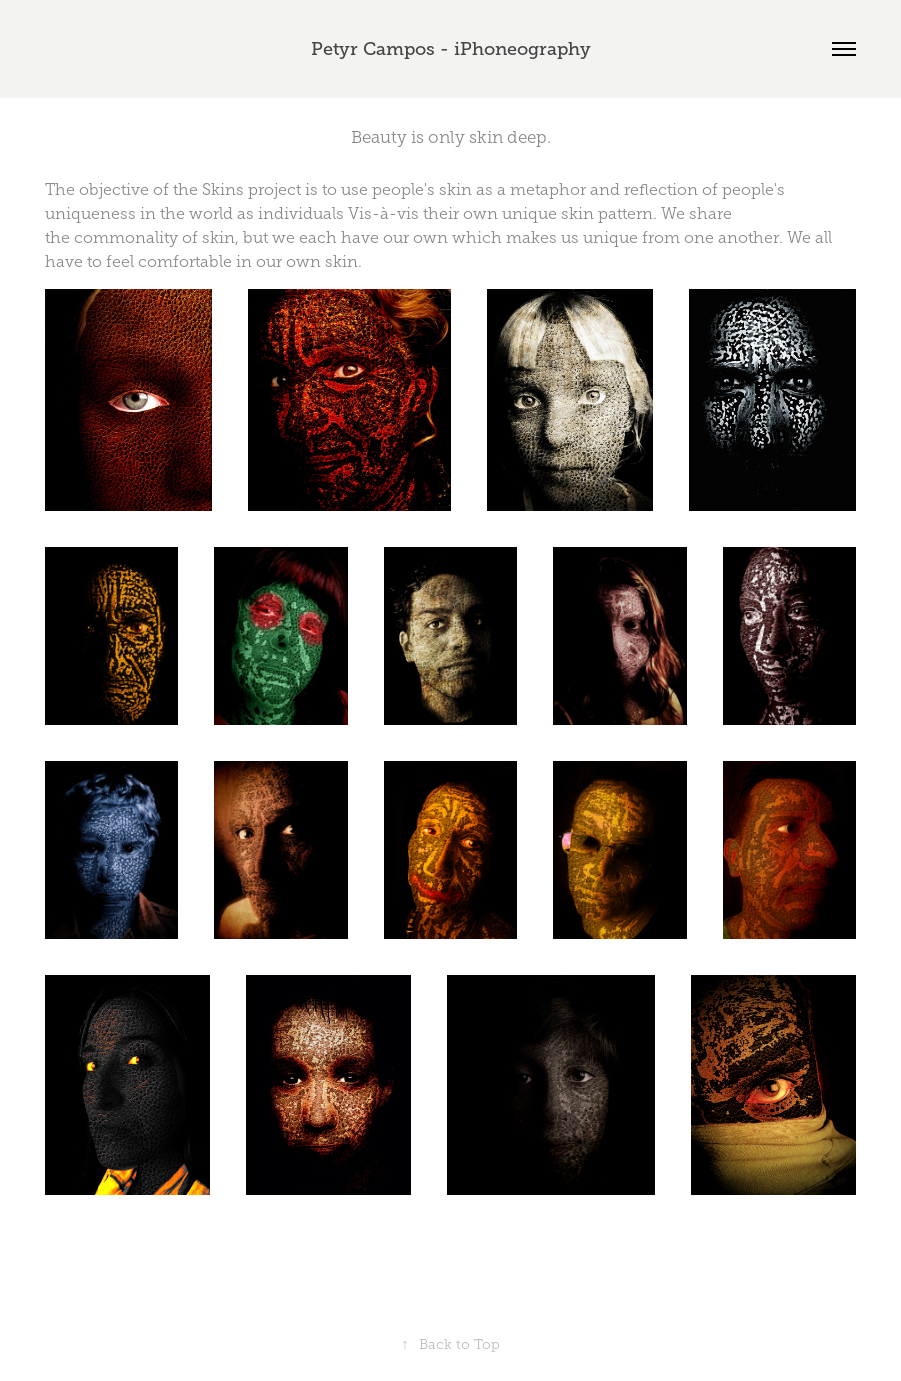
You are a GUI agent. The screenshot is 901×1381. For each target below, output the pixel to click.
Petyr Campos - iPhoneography (451, 49)
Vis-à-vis (383, 213)
